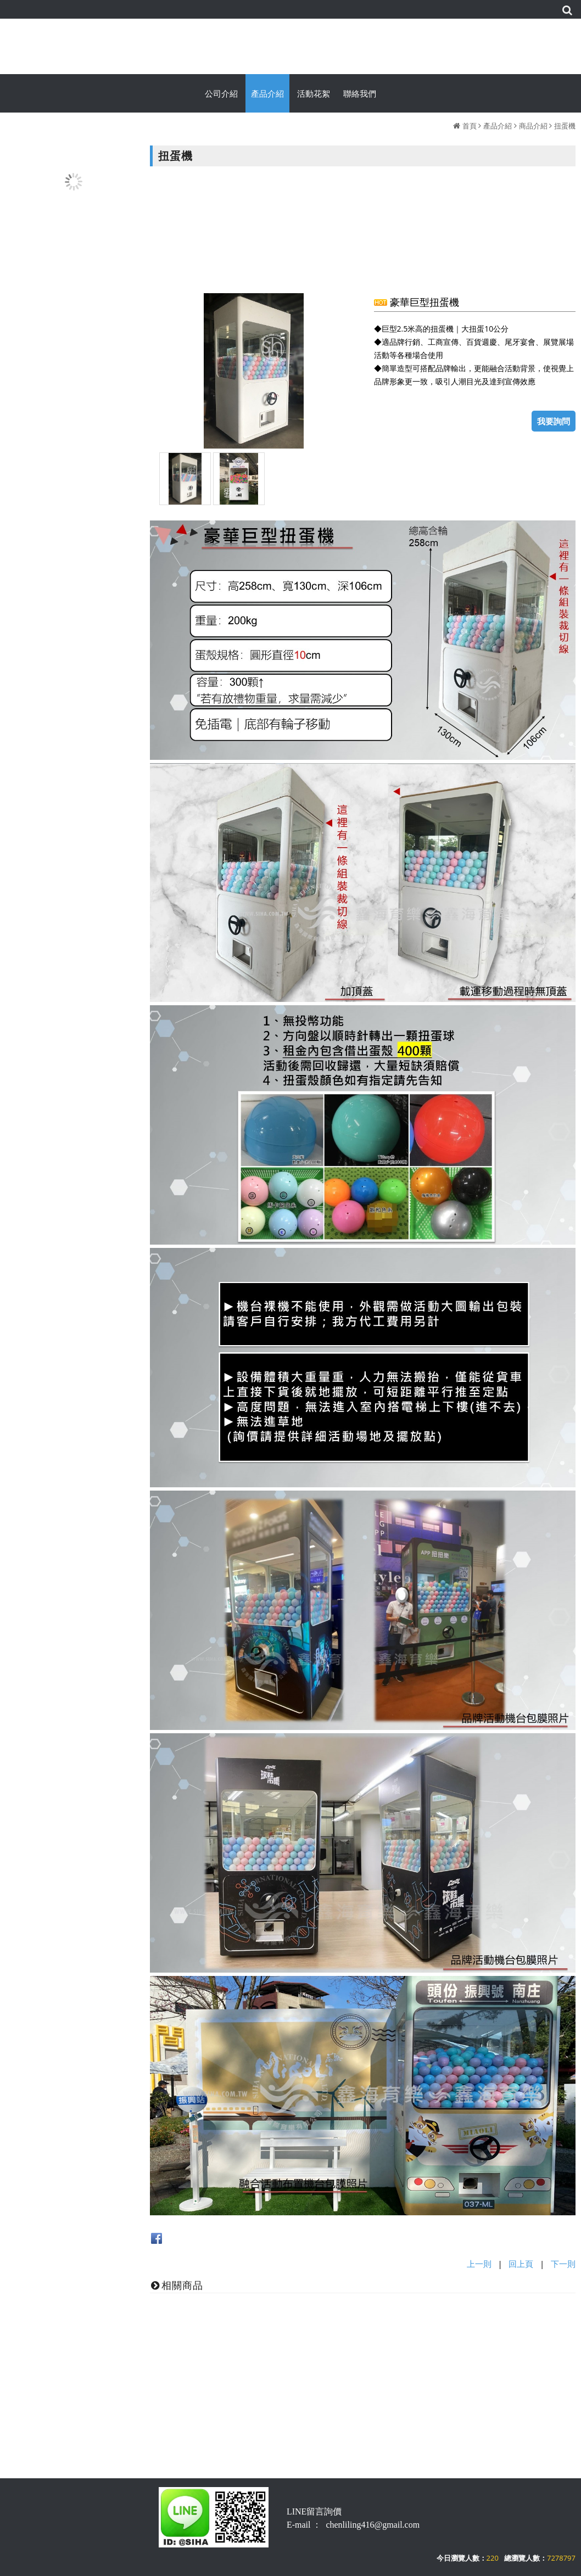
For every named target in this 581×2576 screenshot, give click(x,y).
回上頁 (521, 2263)
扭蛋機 (565, 126)
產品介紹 (497, 126)
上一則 (479, 2263)
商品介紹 (533, 126)
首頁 (469, 126)
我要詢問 (553, 421)
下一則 (563, 2263)
